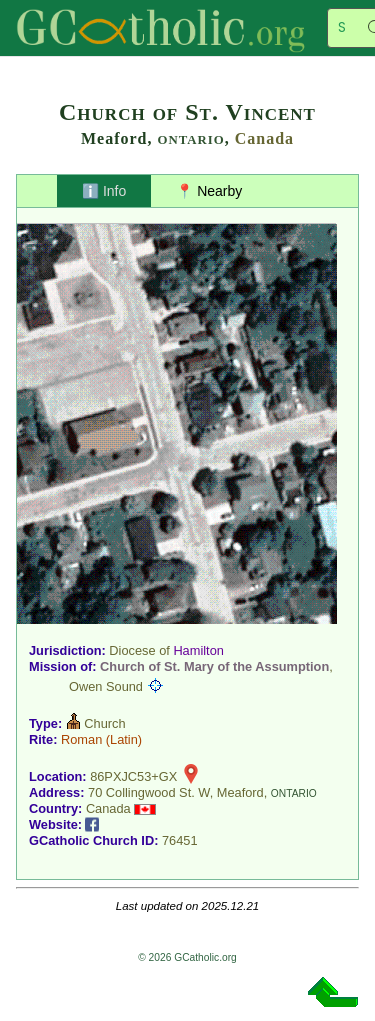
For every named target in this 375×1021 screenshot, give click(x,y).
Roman (81, 739)
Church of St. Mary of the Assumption (214, 666)
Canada (264, 138)
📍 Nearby (209, 191)
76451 (180, 840)
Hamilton (198, 650)
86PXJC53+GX (133, 776)
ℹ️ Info (104, 191)
